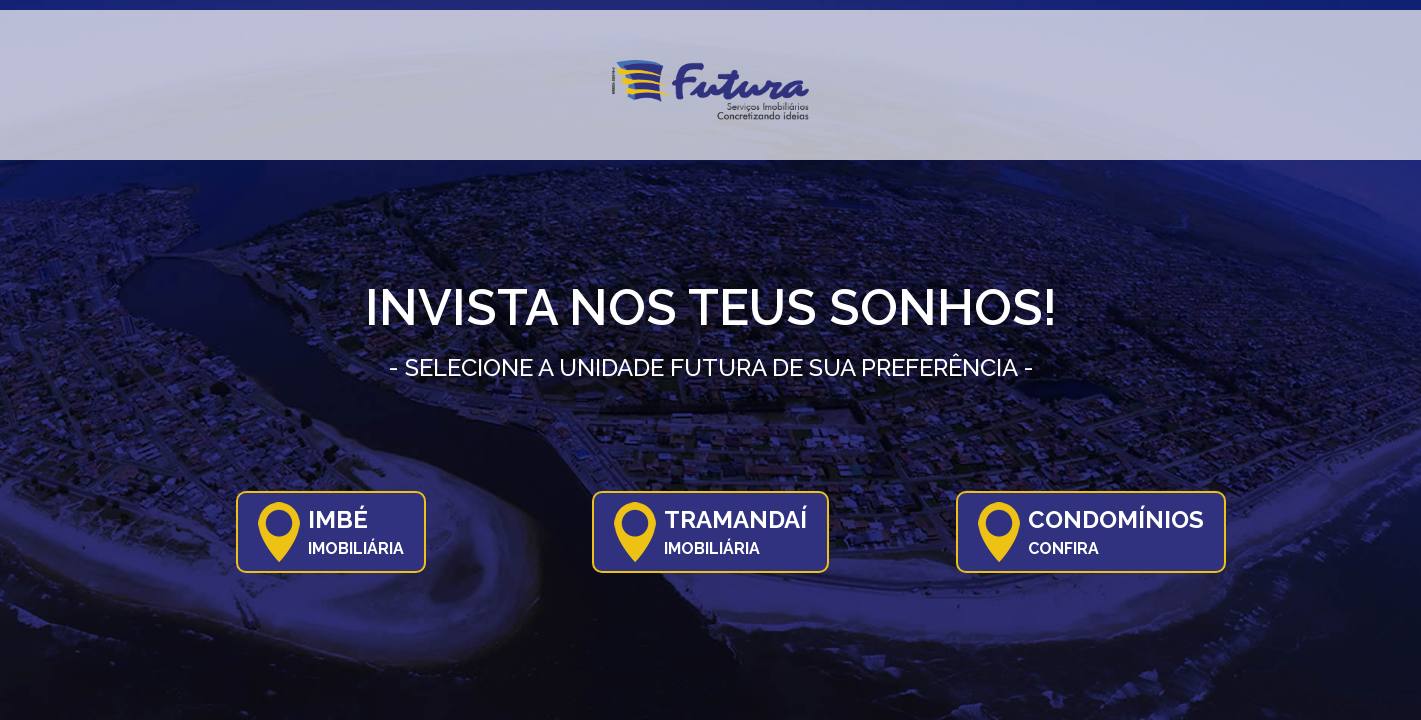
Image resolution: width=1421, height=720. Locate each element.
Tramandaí (735, 531)
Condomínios (1116, 531)
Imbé (356, 531)
